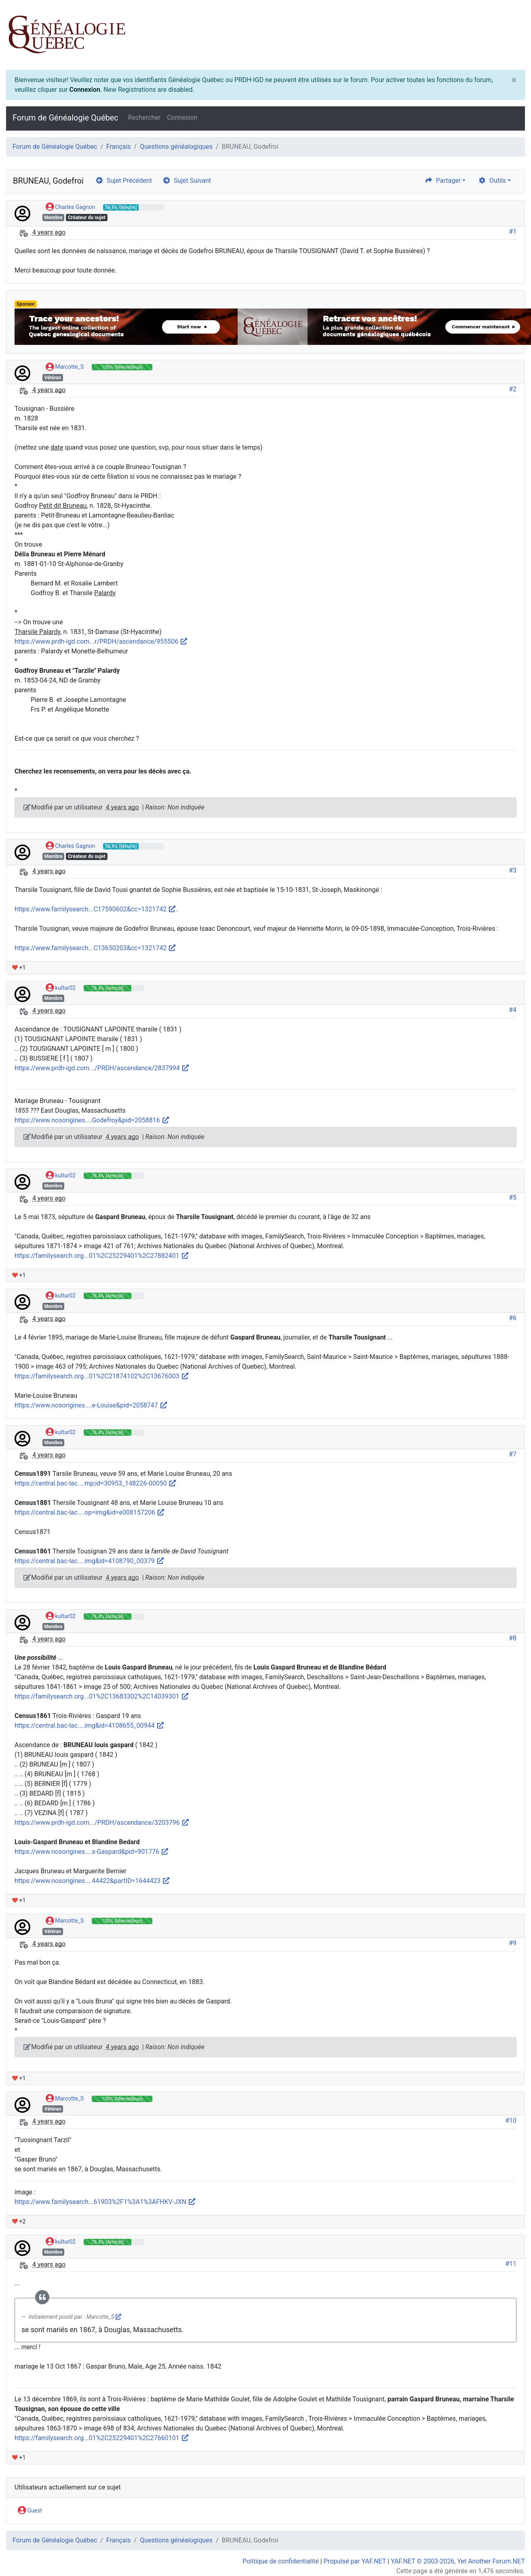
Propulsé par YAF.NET (355, 2561)
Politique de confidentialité (280, 2561)
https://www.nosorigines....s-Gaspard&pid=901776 (92, 1851)
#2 (512, 389)
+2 (18, 2221)
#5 (512, 1197)
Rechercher (144, 117)
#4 (512, 1010)
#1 (512, 231)
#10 (510, 2120)
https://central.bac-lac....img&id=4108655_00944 (89, 1725)
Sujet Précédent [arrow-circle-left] (123, 180)
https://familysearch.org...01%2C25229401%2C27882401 (102, 1255)
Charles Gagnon (70, 207)
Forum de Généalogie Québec (65, 118)
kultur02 (61, 988)
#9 (512, 1943)
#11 (510, 2263)
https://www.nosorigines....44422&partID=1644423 (92, 1881)
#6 (512, 1318)
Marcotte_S (65, 367)
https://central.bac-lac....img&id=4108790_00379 (89, 1561)
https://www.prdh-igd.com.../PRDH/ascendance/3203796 (102, 1822)
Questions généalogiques (176, 146)
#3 (512, 870)
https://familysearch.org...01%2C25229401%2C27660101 (102, 2438)
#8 (512, 1638)
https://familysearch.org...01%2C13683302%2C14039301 (102, 1696)
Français (118, 146)
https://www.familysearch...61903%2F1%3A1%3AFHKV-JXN (105, 2202)
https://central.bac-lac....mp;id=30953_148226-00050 (96, 1483)
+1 (18, 967)
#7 (512, 1454)
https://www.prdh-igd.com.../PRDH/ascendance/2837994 (102, 1068)
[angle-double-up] (509, 2550)
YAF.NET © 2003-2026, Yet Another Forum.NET (458, 2561)
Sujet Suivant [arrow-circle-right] (186, 180)
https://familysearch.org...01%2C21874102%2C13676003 (102, 1376)
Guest (30, 2511)
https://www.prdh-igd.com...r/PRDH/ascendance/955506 (101, 641)
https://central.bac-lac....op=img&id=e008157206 (90, 1512)
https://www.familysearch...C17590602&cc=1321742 (95, 909)
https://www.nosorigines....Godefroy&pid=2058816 (92, 1120)
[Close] (514, 80)
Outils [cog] (492, 180)
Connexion (84, 89)
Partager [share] (443, 180)
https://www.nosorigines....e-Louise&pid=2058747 (91, 1405)
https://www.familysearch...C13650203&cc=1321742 (95, 948)
